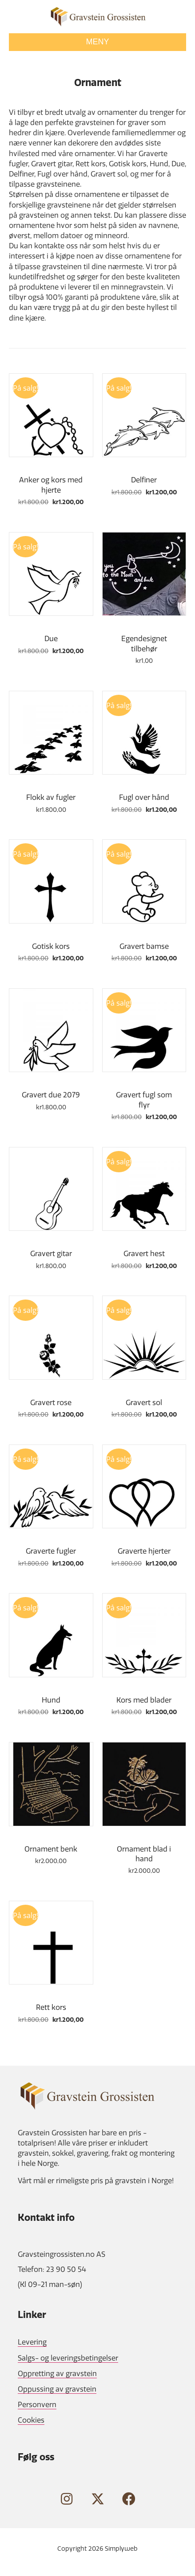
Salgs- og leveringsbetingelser (68, 2357)
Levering (32, 2341)
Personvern (37, 2404)
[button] (66, 2499)
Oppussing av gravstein (57, 2388)
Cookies (31, 2419)
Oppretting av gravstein (57, 2373)
